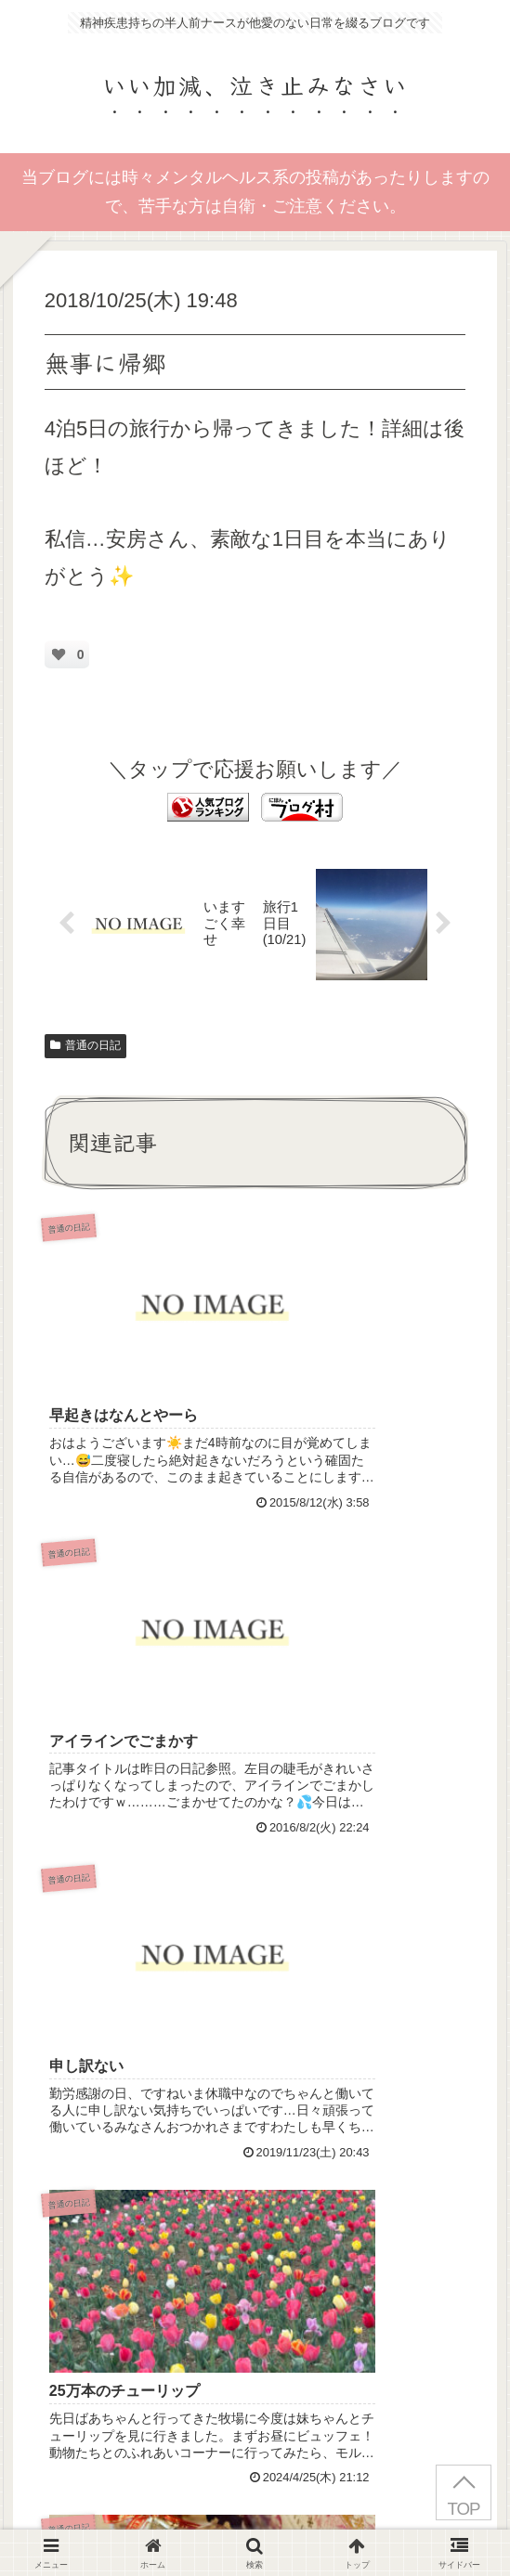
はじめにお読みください (90, 2516)
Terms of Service (312, 2363)
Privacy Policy (126, 2363)
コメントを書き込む (264, 2146)
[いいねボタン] (58, 654)
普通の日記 (85, 1048)
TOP (463, 2508)
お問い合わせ (420, 2516)
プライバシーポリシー (255, 2516)
